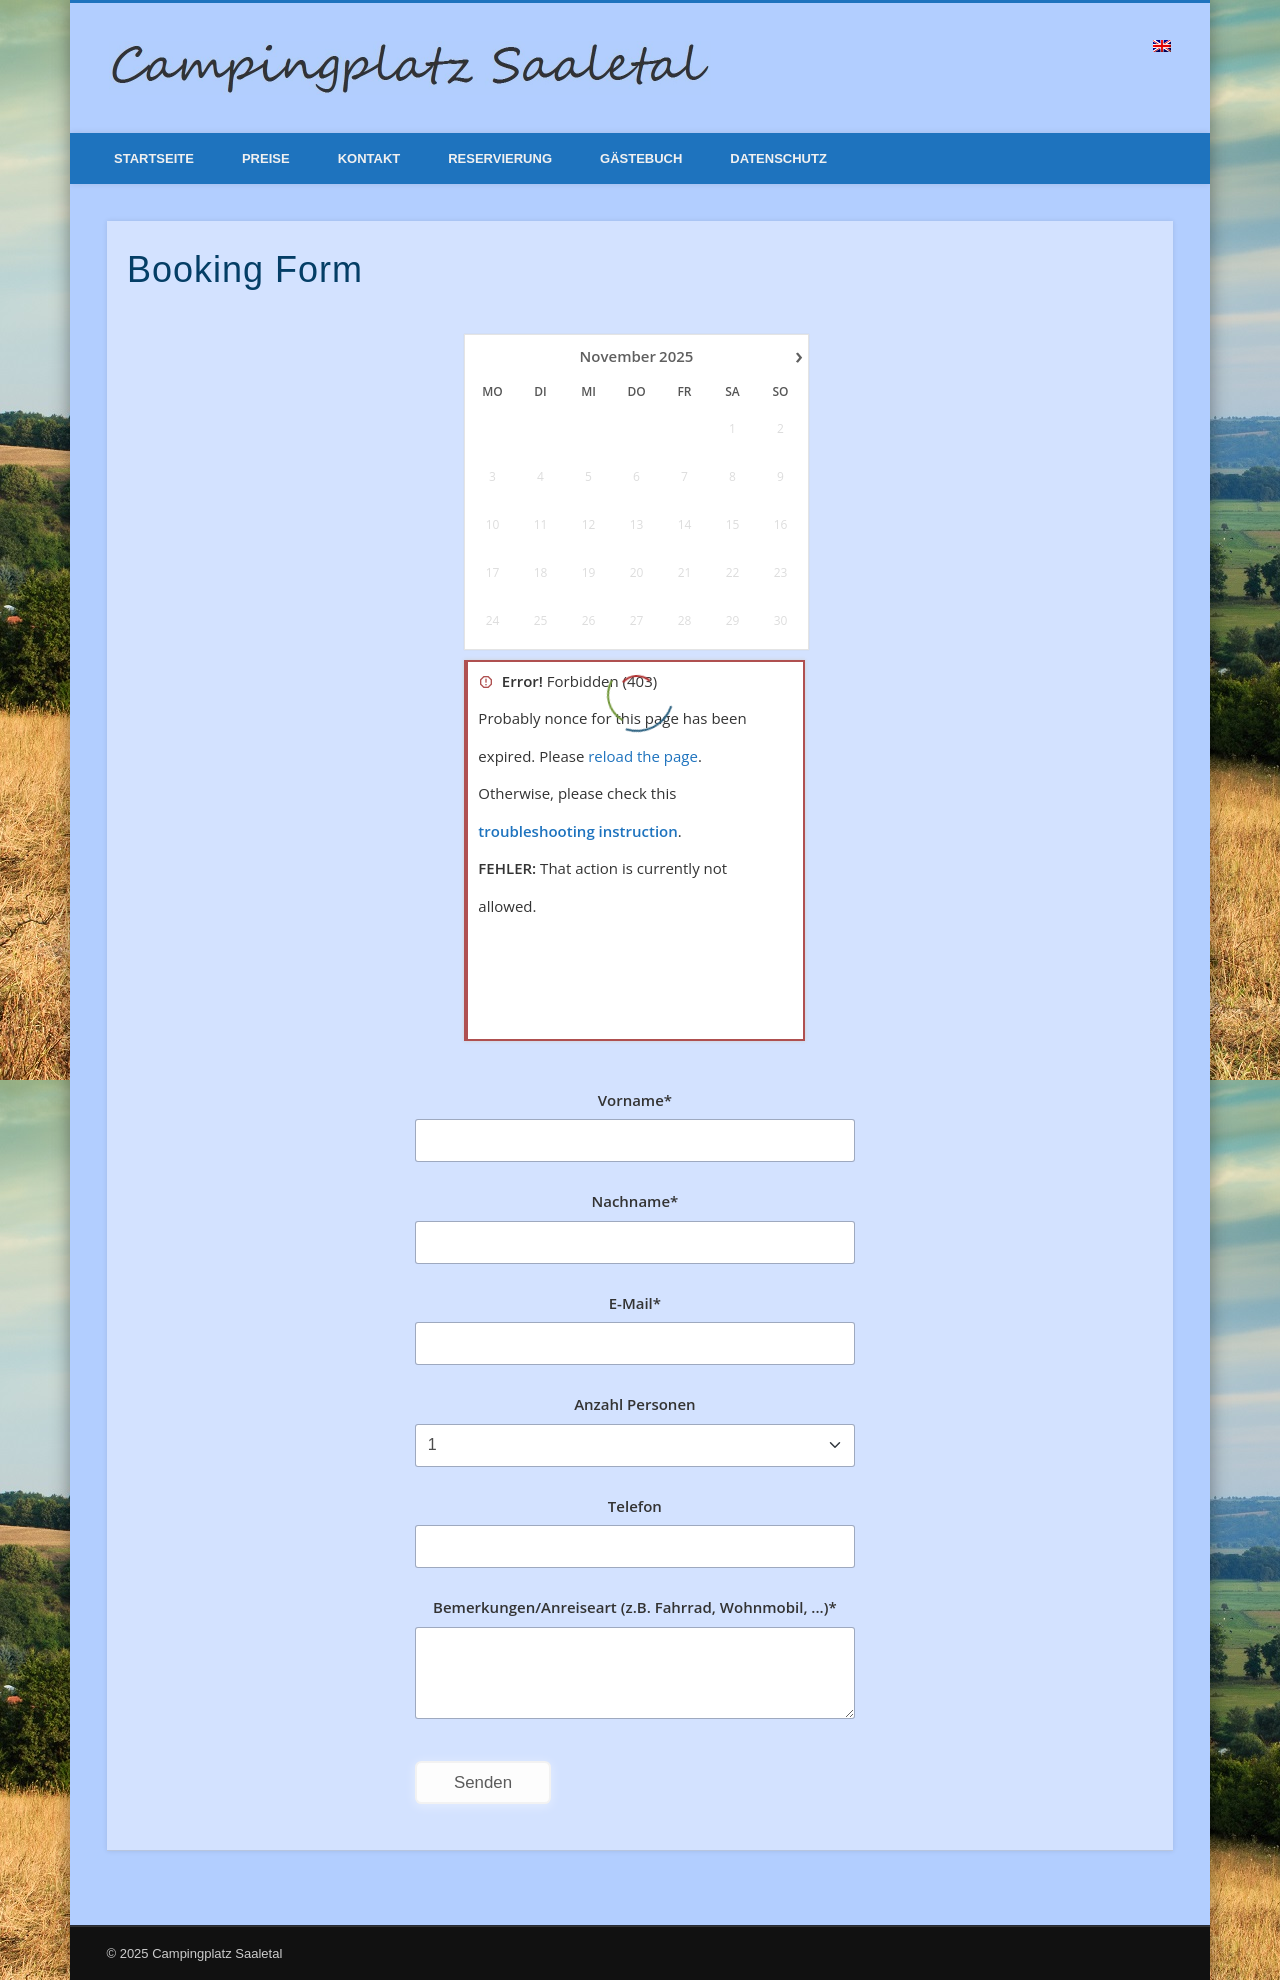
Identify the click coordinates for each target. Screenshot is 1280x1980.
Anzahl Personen (634, 1404)
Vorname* (635, 1100)
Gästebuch (641, 158)
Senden (483, 1782)
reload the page (643, 756)
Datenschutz (778, 158)
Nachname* (634, 1201)
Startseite (154, 158)
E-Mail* (635, 1303)
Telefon (635, 1506)
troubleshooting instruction (577, 831)
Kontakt (369, 158)
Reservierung (500, 158)
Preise (266, 158)
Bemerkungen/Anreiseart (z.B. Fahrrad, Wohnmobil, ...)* (635, 1607)
